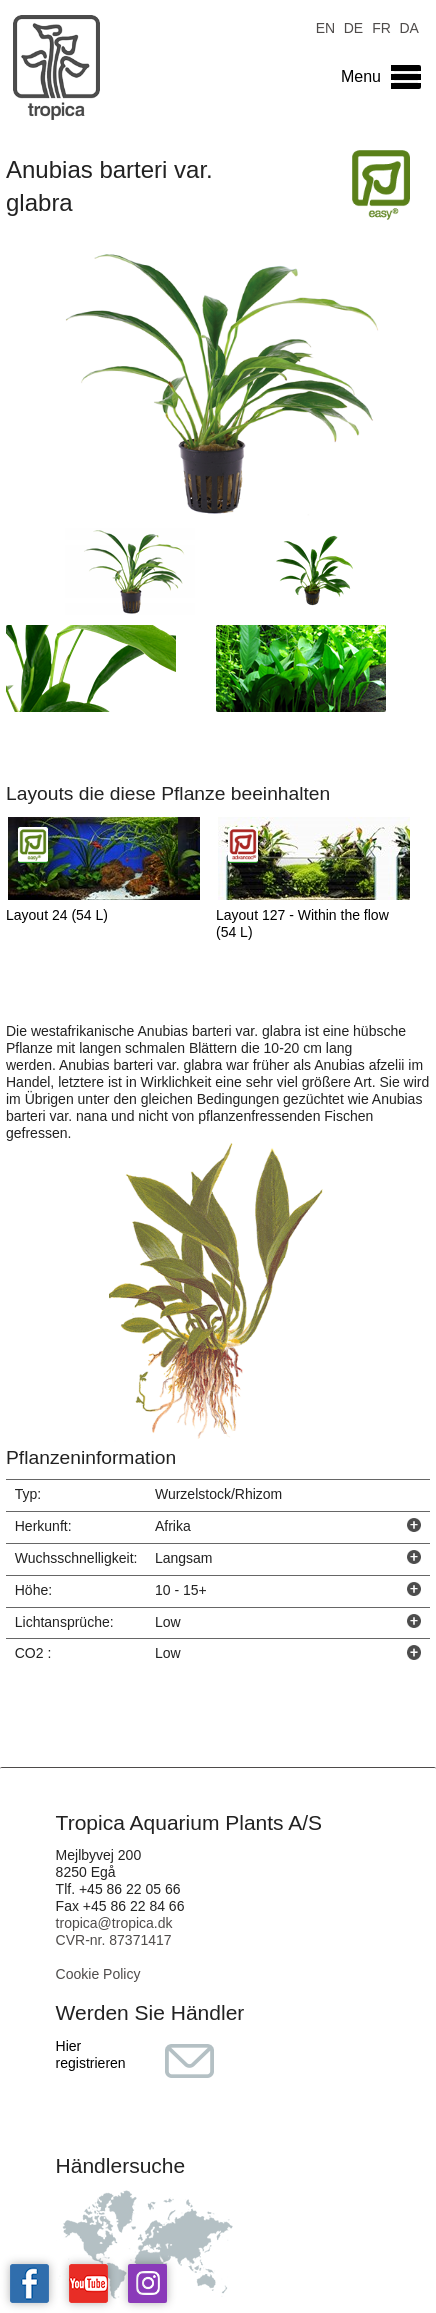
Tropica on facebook (29, 2283)
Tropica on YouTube (88, 2283)
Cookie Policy (98, 1974)
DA (408, 26)
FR (381, 26)
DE (353, 26)
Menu (361, 76)
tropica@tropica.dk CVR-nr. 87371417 (114, 1931)
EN (325, 26)
